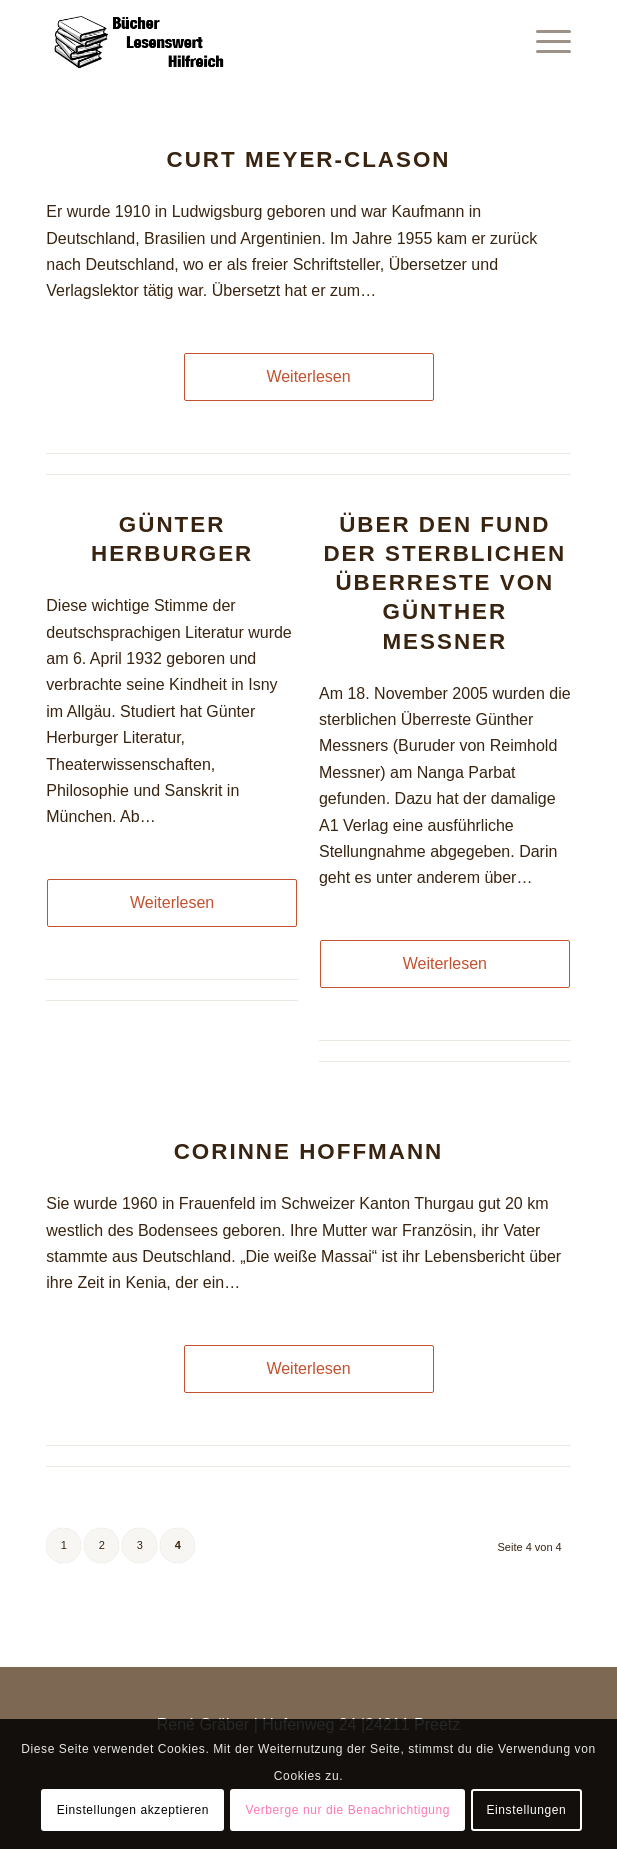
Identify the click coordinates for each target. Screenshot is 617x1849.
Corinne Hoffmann (309, 1151)
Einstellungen (526, 1810)
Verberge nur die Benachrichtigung (347, 1810)
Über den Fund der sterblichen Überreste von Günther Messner (444, 582)
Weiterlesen (308, 376)
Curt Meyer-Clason (308, 159)
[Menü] (543, 40)
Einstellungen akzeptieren (133, 1810)
